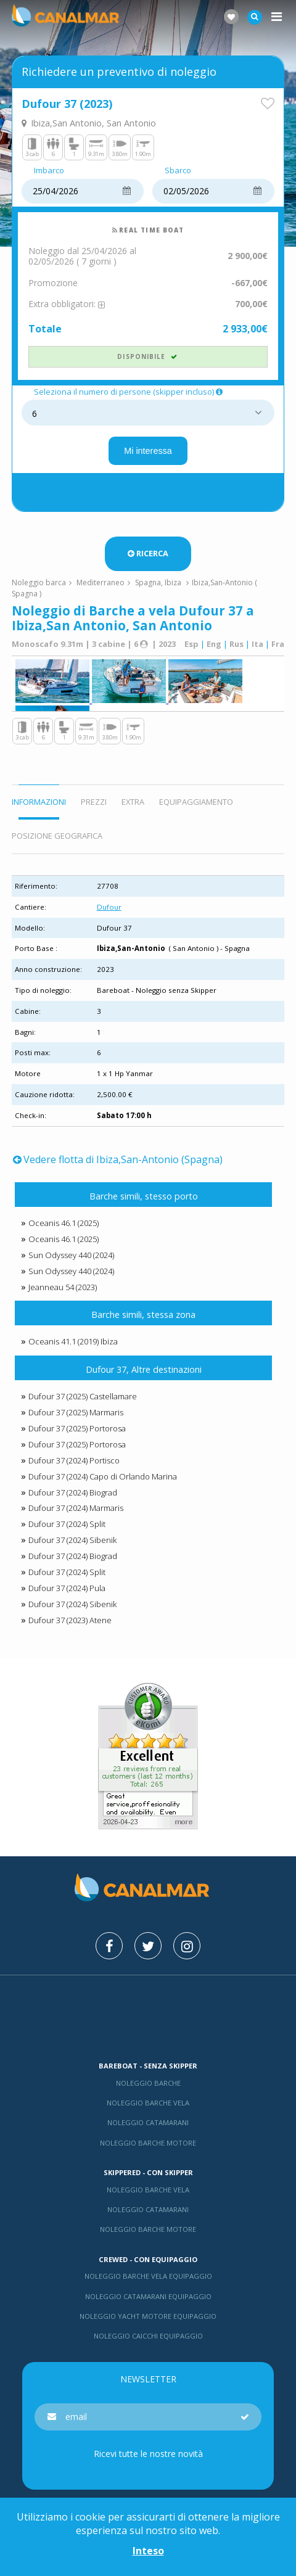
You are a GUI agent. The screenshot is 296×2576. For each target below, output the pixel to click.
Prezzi (94, 801)
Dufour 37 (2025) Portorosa (77, 1428)
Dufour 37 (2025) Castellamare (82, 1396)
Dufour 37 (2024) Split (66, 1523)
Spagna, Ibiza (158, 582)
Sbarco (178, 171)
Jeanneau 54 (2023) (62, 1287)
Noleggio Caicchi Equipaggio (148, 2335)
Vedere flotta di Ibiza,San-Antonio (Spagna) (118, 1159)
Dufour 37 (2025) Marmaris (75, 1412)
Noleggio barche (148, 2083)
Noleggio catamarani (148, 2122)
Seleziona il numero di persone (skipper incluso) (129, 392)
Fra (277, 643)
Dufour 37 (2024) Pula (66, 1588)
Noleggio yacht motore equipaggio (148, 2316)
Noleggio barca (39, 582)
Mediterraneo (100, 582)
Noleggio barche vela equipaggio (148, 2276)
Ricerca (148, 553)
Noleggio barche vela (148, 2102)
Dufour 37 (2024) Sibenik (72, 1539)
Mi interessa (148, 451)
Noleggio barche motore (148, 2142)
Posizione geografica (57, 835)
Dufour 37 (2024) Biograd (72, 1492)
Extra (132, 801)
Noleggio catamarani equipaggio (148, 2296)
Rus (236, 643)
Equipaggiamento (196, 801)
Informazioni (39, 801)
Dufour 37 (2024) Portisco (74, 1460)
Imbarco (49, 171)
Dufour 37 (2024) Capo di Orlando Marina (102, 1476)
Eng (214, 643)
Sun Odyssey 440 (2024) (71, 1255)
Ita (257, 643)
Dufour (109, 906)
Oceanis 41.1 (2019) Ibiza (73, 1341)
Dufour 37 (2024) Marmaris (75, 1507)
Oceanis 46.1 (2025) (63, 1222)
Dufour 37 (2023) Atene (70, 1620)
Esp (191, 643)
